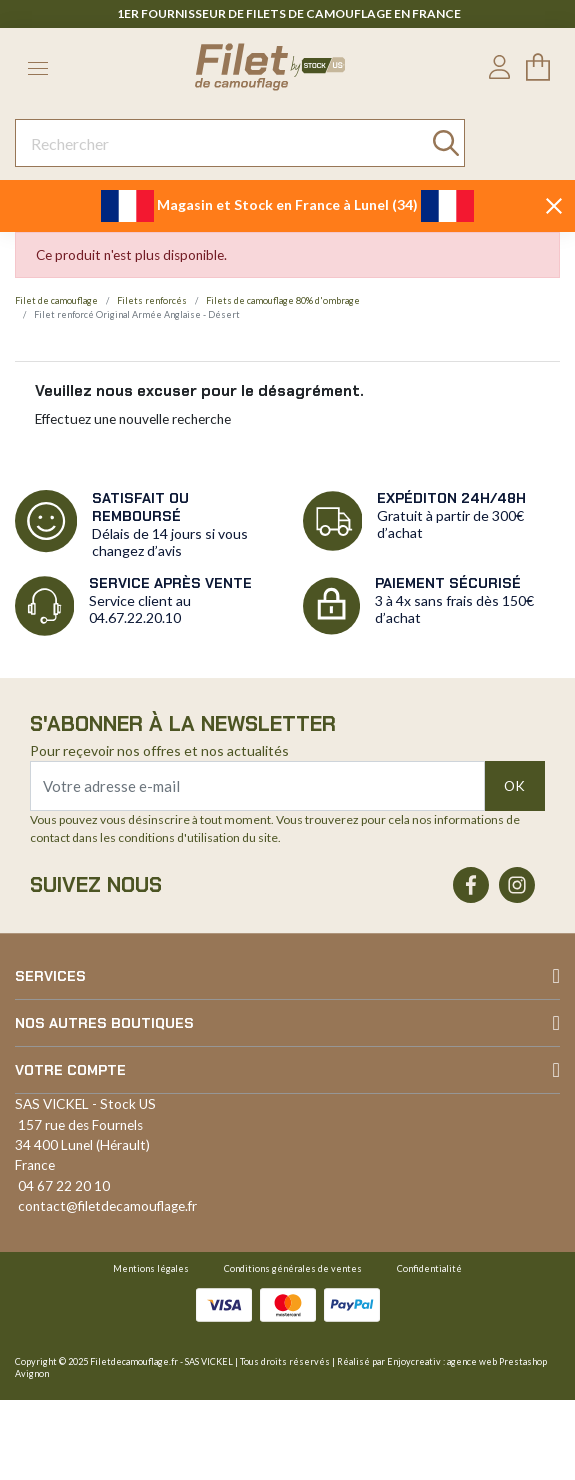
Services (50, 976)
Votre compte (70, 1070)
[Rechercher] (240, 143)
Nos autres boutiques (104, 1023)
